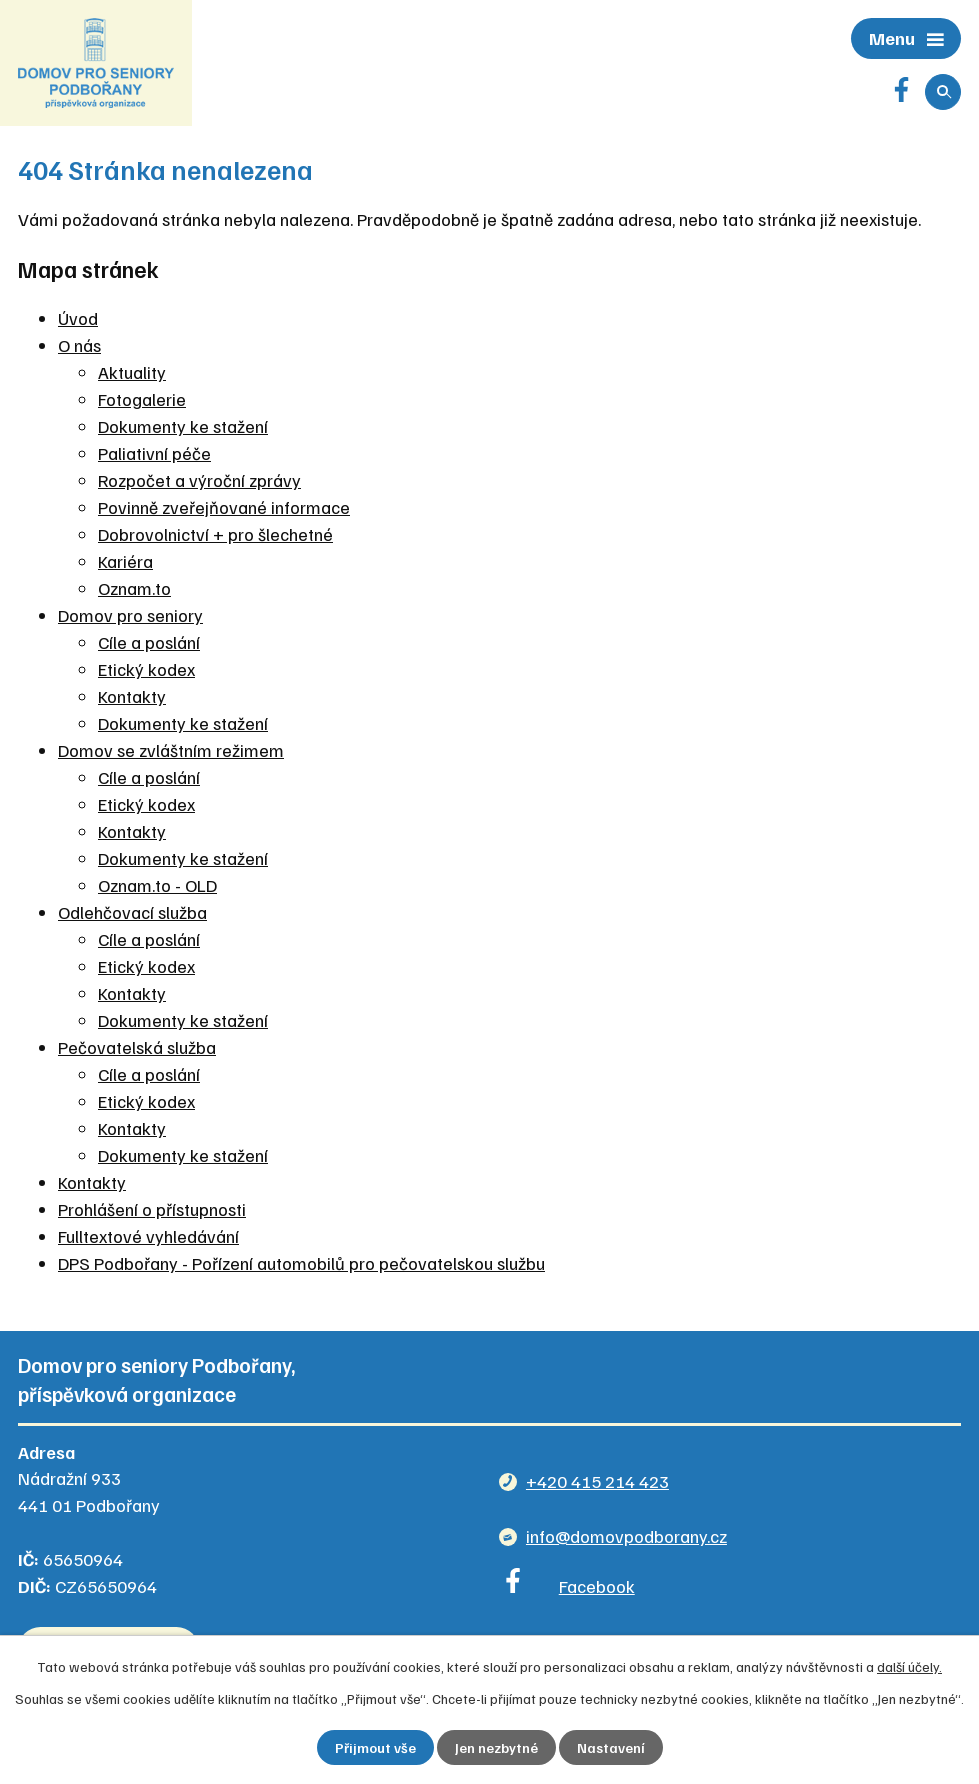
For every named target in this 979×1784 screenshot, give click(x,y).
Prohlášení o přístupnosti (152, 1209)
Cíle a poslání (149, 642)
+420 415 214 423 (597, 1481)
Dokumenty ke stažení (183, 426)
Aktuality (132, 372)
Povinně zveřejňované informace (224, 507)
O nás (79, 345)
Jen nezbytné (496, 1747)
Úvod (78, 318)
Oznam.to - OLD (157, 885)
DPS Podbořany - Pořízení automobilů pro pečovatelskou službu (301, 1263)
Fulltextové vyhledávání (148, 1236)
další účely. (909, 1666)
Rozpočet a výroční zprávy (199, 480)
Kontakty (132, 696)
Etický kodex (146, 669)
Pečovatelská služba (137, 1047)
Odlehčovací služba (132, 912)
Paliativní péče (154, 453)
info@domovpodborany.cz (626, 1536)
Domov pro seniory (130, 615)
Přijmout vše (375, 1747)
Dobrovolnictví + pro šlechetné (215, 534)
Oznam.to (134, 588)
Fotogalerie (142, 399)
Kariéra (125, 561)
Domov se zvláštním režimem (171, 750)
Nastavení (611, 1747)
